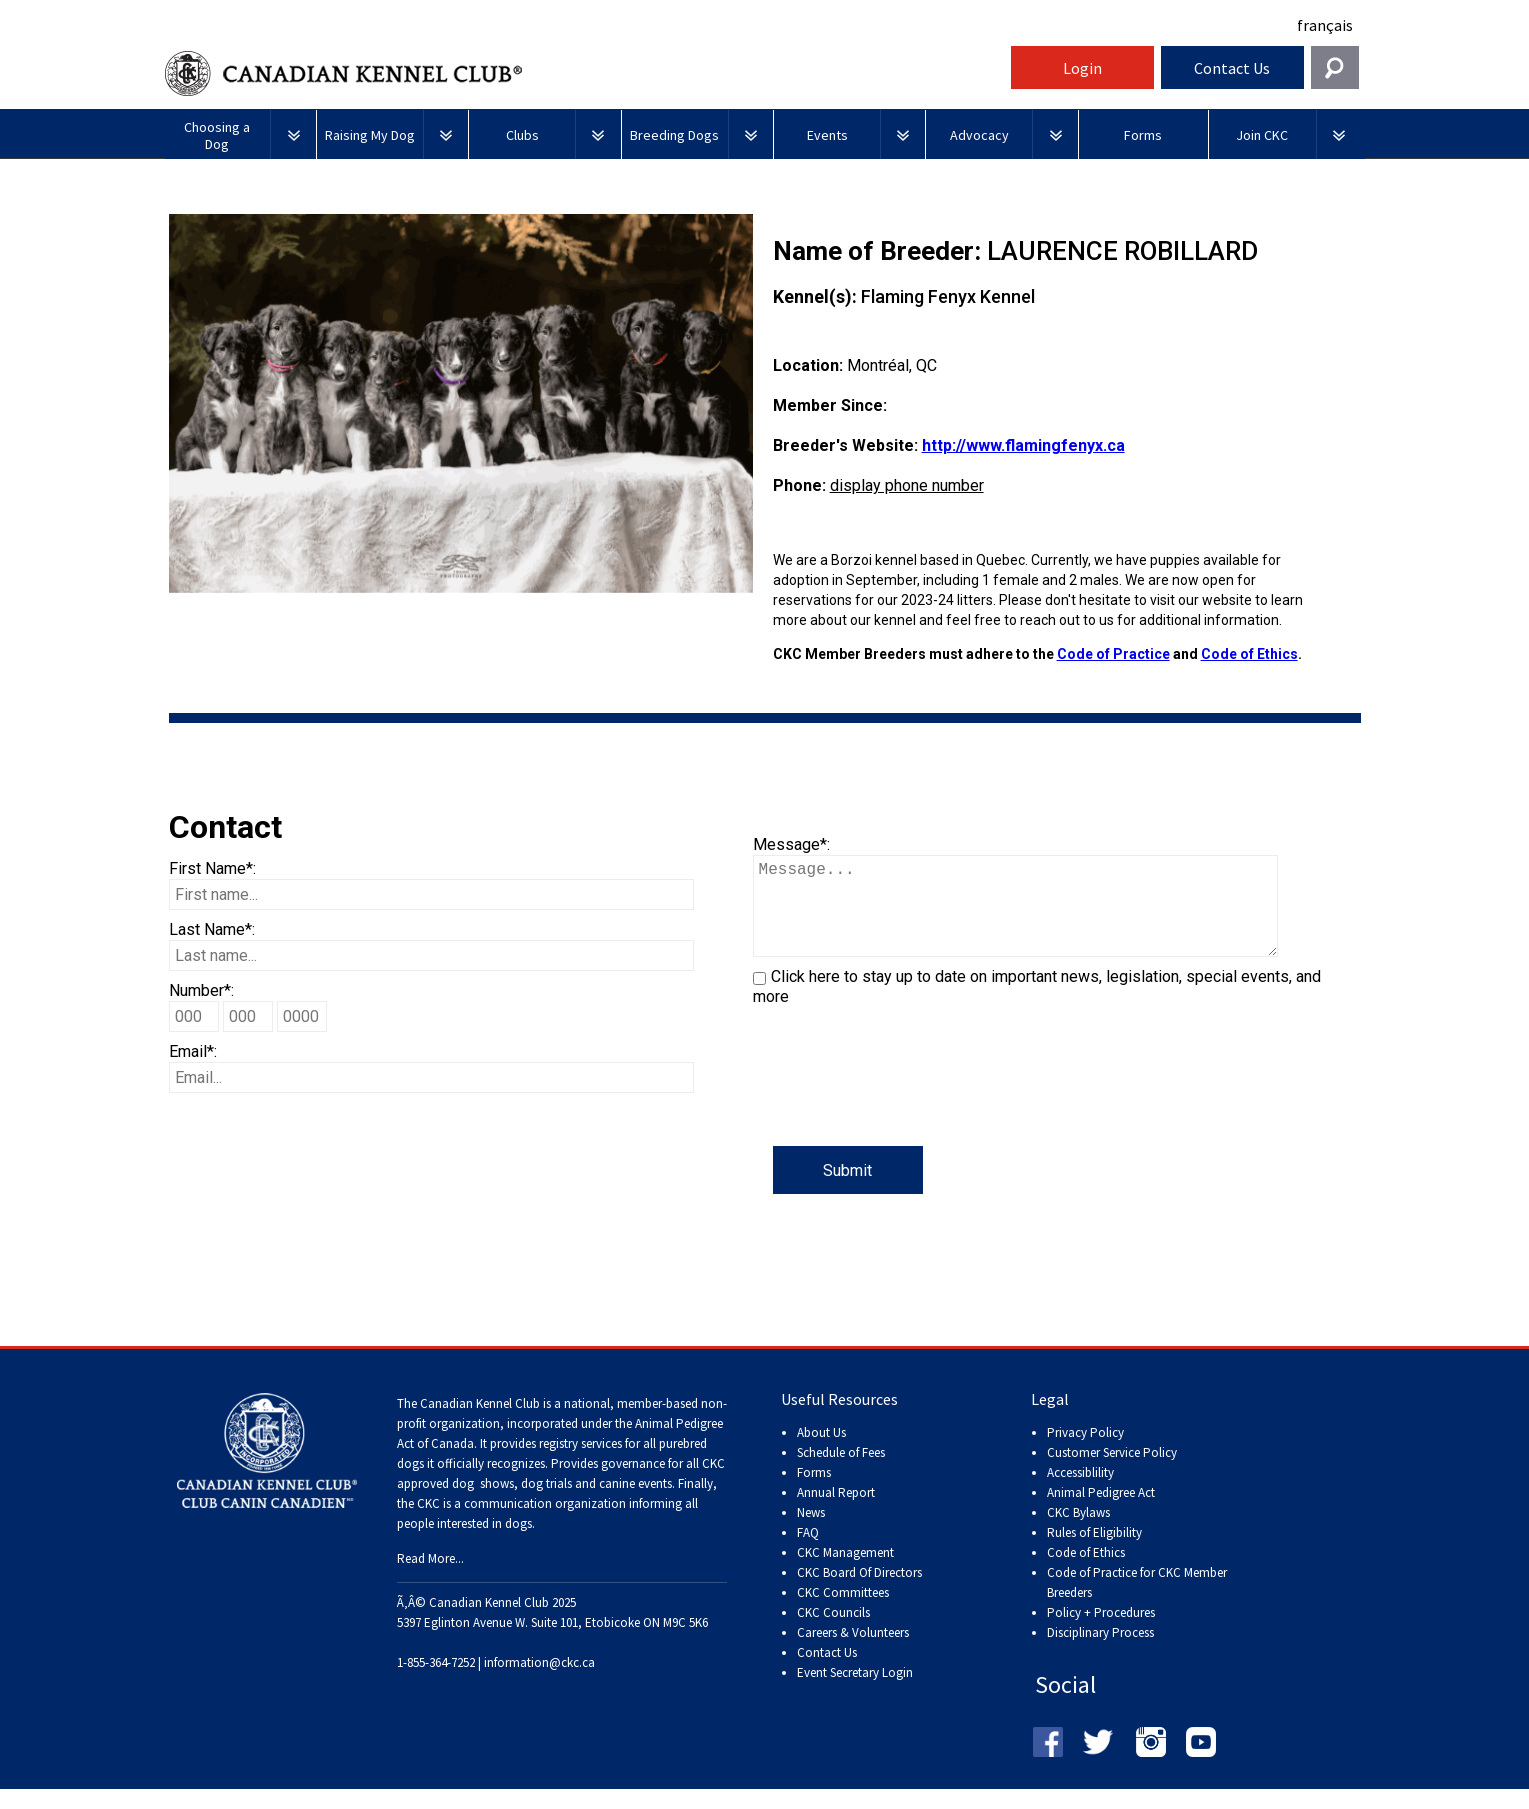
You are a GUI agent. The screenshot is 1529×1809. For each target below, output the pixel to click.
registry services (579, 1463)
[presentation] (905, 1107)
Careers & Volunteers (853, 1652)
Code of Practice (1113, 654)
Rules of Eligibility (1094, 1552)
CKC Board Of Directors (859, 1592)
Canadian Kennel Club (585, 73)
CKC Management (845, 1572)
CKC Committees (843, 1612)
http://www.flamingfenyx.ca (1023, 445)
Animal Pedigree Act (1101, 1512)
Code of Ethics (1249, 654)
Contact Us (1232, 68)
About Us (821, 1452)
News (811, 1532)
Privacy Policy (1085, 1452)
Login (1082, 68)
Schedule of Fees (841, 1472)
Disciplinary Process (1100, 1652)
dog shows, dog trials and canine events (562, 1503)
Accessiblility (1080, 1492)
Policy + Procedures (1101, 1632)
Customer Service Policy (1112, 1472)
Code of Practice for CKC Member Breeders (1137, 1602)
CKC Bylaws (1078, 1532)
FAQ (808, 1552)
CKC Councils (833, 1632)
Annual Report (836, 1512)
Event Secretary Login (855, 1692)
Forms (814, 1492)
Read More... (430, 1578)
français (1325, 25)
